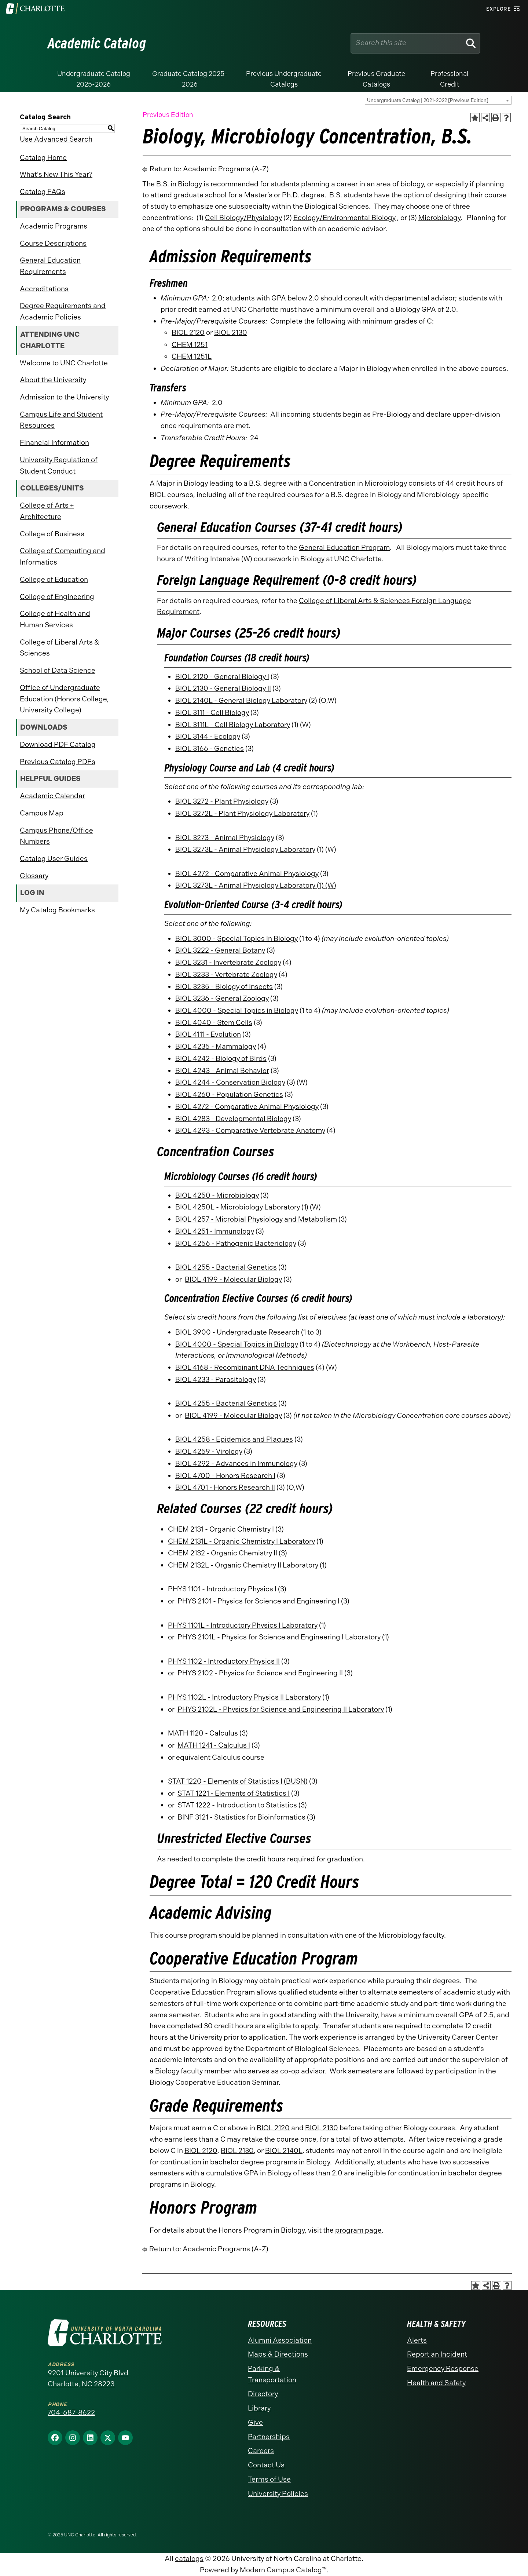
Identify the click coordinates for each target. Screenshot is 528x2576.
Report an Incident (437, 2354)
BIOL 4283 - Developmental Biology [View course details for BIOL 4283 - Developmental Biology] (233, 1118)
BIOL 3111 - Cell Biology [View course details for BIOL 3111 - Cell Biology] (212, 712)
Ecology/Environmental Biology (344, 218)
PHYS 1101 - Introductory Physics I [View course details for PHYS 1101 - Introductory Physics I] (222, 1589)
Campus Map (41, 813)
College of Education (54, 579)
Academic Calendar (52, 796)
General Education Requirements (50, 266)
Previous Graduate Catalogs (376, 79)
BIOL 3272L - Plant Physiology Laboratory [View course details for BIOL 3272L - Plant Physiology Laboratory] (242, 813)
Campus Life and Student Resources (61, 420)
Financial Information (54, 442)
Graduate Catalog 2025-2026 (189, 79)
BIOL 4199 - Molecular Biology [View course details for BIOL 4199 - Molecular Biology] (233, 1279)
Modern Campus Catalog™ (283, 2570)
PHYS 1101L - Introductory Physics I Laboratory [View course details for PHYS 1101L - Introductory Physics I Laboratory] (243, 1625)
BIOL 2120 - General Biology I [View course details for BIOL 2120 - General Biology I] (222, 676)
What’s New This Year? (56, 174)
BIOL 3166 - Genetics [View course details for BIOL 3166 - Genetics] (209, 748)
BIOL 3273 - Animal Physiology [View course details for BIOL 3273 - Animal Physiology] (224, 837)
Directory (263, 2394)
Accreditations (44, 289)
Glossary (34, 876)
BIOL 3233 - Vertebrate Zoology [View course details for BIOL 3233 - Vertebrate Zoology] (226, 974)
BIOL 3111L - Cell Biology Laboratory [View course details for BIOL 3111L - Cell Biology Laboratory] (232, 724)
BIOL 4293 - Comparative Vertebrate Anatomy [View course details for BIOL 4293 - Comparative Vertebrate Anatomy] (250, 1130)
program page (358, 2230)
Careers (261, 2451)
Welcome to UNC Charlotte (64, 363)
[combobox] (438, 100)
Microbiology (439, 218)
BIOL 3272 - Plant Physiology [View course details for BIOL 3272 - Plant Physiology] (221, 801)
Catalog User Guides (54, 858)
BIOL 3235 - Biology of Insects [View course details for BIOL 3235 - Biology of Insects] (224, 986)
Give (255, 2422)
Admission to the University (64, 397)
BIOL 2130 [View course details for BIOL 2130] (230, 332)
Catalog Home (43, 157)
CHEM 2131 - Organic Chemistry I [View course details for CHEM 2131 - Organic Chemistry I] (221, 1529)
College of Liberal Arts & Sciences (59, 648)
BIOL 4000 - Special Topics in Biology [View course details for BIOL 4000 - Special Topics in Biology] (236, 1010)
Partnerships (269, 2437)
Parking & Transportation (272, 2374)
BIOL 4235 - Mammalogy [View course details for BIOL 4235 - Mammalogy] (215, 1046)
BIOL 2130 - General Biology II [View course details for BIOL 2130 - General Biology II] (223, 688)
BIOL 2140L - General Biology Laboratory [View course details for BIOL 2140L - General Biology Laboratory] (241, 700)
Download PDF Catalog (58, 744)
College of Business (52, 534)
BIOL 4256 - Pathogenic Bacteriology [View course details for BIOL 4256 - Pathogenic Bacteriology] (235, 1243)
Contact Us (266, 2465)
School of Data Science (57, 670)
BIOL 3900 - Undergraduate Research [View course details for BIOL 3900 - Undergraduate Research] (237, 1332)
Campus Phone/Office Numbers (56, 836)
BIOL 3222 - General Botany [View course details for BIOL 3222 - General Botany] (220, 950)
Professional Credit (449, 79)
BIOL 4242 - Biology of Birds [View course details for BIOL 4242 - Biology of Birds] (221, 1058)
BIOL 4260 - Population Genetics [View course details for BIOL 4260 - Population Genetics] (229, 1094)
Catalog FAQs (42, 191)
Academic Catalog (97, 43)
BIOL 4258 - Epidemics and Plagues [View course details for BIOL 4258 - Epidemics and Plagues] (234, 1439)
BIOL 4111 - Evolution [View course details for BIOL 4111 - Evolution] (208, 1034)
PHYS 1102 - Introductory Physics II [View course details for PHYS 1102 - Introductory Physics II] (224, 1661)
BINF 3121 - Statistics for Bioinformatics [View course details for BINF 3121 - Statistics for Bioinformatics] (241, 1817)
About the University (53, 380)
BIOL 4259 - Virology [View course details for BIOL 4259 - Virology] (208, 1451)
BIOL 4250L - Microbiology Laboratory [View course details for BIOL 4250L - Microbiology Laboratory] (237, 1207)
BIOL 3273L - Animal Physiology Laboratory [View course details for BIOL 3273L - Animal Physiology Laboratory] (245, 849)
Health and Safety (436, 2383)
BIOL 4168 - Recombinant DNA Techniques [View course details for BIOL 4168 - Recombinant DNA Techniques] (244, 1367)
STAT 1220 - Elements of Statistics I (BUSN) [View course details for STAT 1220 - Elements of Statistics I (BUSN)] (238, 1781)
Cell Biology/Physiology (243, 218)
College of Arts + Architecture (47, 511)
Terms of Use (269, 2479)
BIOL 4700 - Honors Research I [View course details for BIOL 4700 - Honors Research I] (225, 1475)
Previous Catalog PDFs (57, 762)
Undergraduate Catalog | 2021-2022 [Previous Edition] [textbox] (427, 100)
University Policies (278, 2493)
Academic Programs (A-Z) (226, 169)
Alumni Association (280, 2340)
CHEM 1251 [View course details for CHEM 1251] (190, 344)
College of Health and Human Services (55, 619)
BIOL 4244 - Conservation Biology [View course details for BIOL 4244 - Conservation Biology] (230, 1082)
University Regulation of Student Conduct (59, 465)
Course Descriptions (53, 243)
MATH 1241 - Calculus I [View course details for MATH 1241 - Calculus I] (213, 1745)
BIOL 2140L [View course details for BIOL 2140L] (283, 2150)
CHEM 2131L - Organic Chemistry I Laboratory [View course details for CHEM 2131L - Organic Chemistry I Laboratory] (241, 1541)
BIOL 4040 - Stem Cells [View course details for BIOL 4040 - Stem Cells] (213, 1022)
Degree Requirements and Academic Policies (63, 311)
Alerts (417, 2340)
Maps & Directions (278, 2354)
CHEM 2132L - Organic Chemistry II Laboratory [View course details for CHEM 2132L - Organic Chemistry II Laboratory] (243, 1565)
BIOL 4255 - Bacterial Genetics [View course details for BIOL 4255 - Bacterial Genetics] (226, 1267)
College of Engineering (57, 596)
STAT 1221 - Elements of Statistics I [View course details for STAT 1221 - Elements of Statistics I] (233, 1793)
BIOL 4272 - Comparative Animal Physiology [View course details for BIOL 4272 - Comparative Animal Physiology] (247, 873)
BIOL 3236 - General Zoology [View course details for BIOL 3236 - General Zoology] (222, 998)
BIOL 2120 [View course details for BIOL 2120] (188, 332)
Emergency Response (442, 2368)
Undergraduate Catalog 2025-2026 (93, 79)
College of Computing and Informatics (62, 556)
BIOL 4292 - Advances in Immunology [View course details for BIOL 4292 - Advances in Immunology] (236, 1463)
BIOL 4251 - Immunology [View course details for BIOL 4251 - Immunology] (214, 1231)
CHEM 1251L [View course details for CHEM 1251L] (192, 356)
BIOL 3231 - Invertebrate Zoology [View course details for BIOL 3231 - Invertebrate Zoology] (228, 962)
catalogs (189, 2558)
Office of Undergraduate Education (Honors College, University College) (64, 698)
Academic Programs (53, 226)
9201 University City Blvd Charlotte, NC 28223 (88, 2379)
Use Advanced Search (56, 139)
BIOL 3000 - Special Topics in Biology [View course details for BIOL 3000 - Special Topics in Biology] (236, 938)
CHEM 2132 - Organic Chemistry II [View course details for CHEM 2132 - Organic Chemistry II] (222, 1553)
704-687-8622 (71, 2412)
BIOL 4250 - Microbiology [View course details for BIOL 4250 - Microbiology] (217, 1195)
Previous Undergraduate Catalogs (284, 79)
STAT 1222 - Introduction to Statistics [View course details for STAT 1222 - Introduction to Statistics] (237, 1805)
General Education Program (344, 547)
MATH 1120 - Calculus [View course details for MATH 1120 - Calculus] (203, 1733)
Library (259, 2408)
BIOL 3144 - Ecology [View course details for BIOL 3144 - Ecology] (207, 736)
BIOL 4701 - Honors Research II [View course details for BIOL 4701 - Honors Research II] (225, 1487)
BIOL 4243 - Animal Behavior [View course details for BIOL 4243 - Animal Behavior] (222, 1070)
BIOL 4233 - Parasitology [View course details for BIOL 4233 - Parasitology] (215, 1379)
